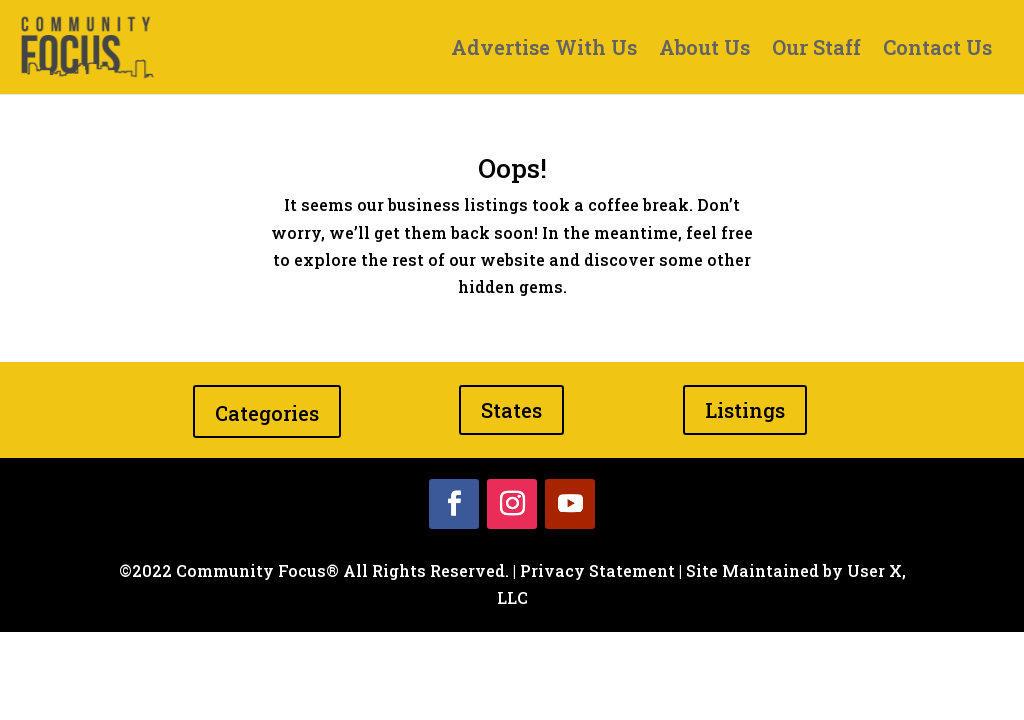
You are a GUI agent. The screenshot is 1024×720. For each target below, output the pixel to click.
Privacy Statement (597, 570)
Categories (267, 413)
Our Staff (816, 50)
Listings (745, 410)
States (511, 410)
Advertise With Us (544, 50)
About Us (704, 50)
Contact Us (937, 50)
